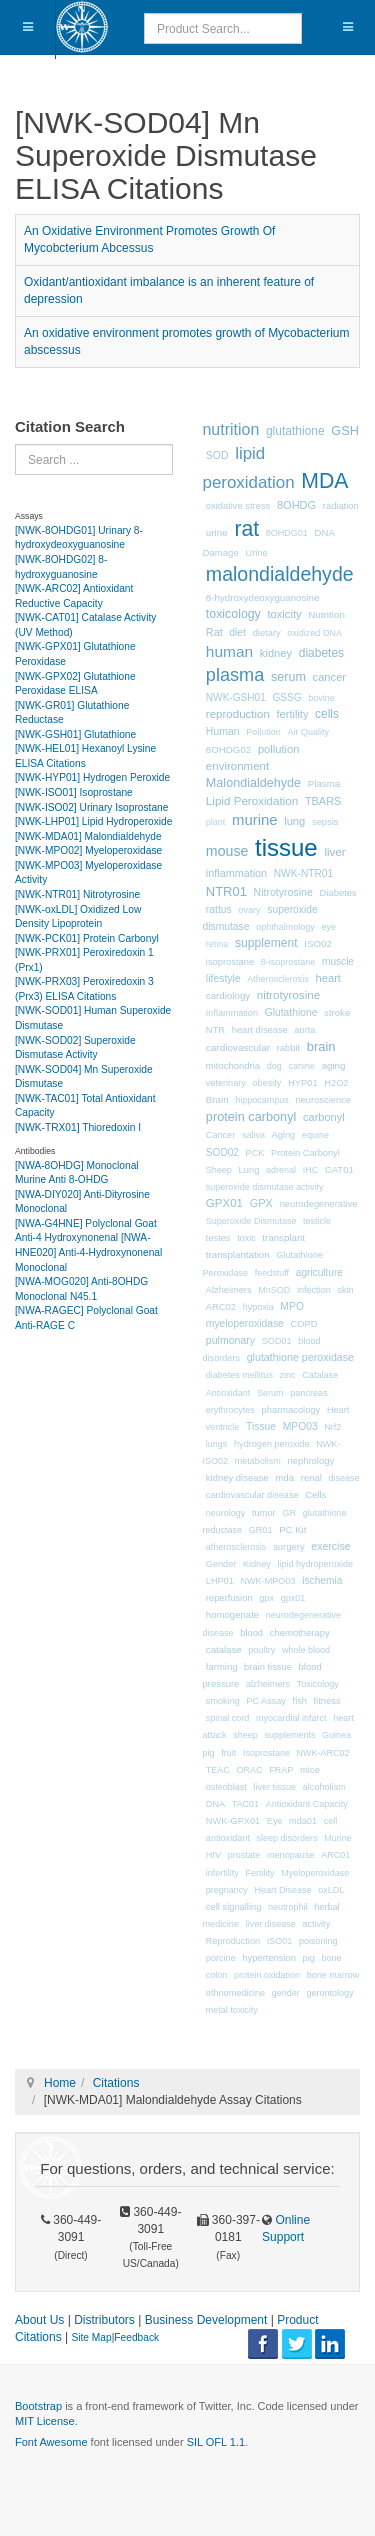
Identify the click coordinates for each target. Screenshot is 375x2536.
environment (237, 766)
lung (294, 821)
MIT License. (46, 2421)
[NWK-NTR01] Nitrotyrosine (77, 894)
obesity (267, 1083)
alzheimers (268, 1684)
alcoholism (324, 1787)
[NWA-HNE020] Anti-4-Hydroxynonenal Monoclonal (88, 1252)
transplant (283, 1237)
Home (60, 2083)
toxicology (233, 614)
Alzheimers (229, 1290)
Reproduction (233, 1941)
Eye (275, 1821)
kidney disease (237, 1477)
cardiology (228, 995)
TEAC (218, 1770)
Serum (270, 1393)
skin (345, 1290)
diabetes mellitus (239, 1375)
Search (15, 444)
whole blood (306, 1650)
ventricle (223, 1427)
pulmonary (230, 1340)
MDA (324, 481)
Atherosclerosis (278, 979)
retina (217, 944)
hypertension (269, 1958)
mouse (227, 851)
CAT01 (339, 1169)
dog (274, 1066)
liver (334, 851)
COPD (303, 1324)
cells (327, 714)
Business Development (206, 2320)
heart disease (260, 1030)
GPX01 (224, 1203)
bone (331, 1958)
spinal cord (228, 1718)
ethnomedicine (235, 1993)
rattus (219, 909)
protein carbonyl (251, 1116)
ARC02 (221, 1307)
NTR (215, 1030)
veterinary (226, 1083)
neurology (226, 1513)
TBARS (323, 801)
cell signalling (234, 1907)
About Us (39, 2320)
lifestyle (223, 978)
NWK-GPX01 (233, 1821)
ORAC (250, 1770)
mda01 (303, 1821)
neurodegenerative (319, 1204)
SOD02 (222, 1152)
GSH (345, 430)
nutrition (231, 429)
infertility (222, 1873)
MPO (292, 1306)
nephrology (310, 1460)
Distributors (104, 2320)
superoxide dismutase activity (265, 1187)
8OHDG (296, 505)
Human (223, 731)
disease (343, 1478)
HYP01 (303, 1083)
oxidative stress (238, 506)
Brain (217, 1099)
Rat (214, 632)
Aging (284, 1135)
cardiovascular (238, 1047)
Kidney (257, 1564)
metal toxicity (232, 2010)
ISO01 (280, 1941)
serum (288, 677)
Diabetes (337, 892)
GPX (261, 1203)
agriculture (319, 1272)
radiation (341, 506)
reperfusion (229, 1598)
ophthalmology (285, 927)
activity (316, 1924)
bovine (321, 698)
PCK (255, 1153)
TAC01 (245, 1804)
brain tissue (268, 1667)
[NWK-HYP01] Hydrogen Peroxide (92, 777)
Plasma (324, 783)
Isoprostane (266, 1753)
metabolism (258, 1461)
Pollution (263, 732)
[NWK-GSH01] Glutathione (75, 734)
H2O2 (336, 1083)
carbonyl (324, 1117)
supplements (289, 1735)
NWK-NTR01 (303, 873)
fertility (293, 714)
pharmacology (291, 1410)
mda (284, 1477)
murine (254, 820)
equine (315, 1135)
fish (300, 1701)
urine (217, 532)
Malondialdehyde (253, 783)
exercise (330, 1546)
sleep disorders (287, 1838)
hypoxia (258, 1307)
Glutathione (291, 1012)
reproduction (238, 714)
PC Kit (292, 1529)
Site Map (91, 2337)
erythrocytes (230, 1410)
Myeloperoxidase (315, 1873)
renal (311, 1477)
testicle (317, 1221)
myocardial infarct (291, 1718)
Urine (256, 553)
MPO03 (300, 1426)
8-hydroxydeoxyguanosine (262, 597)
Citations (116, 2083)
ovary (249, 910)
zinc (288, 1375)
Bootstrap (38, 2406)
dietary (267, 633)
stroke (337, 1012)
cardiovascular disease (252, 1495)
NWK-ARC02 (323, 1753)
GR (289, 1513)
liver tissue (275, 1787)
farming (222, 1666)
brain (321, 1046)
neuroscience (323, 1100)
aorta (305, 1030)
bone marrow (333, 1975)
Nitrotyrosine (283, 892)
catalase (224, 1649)
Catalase (320, 1375)
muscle (338, 961)
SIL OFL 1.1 (216, 2442)
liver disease (271, 1924)
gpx (266, 1598)
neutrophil (288, 1907)
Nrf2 (332, 1427)
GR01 (261, 1530)
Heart (338, 1410)
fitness (326, 1700)
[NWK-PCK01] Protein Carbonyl (87, 938)
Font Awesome (51, 2442)
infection (314, 1290)
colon (217, 1975)
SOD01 (277, 1341)
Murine (338, 1838)
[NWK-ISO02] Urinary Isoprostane (91, 807)
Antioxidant (228, 1393)
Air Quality (308, 732)
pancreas (308, 1393)
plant (216, 822)
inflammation (236, 873)
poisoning (318, 1941)
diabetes (321, 653)
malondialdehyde (280, 574)
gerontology (329, 1993)
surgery (289, 1546)
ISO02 (318, 943)
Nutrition (326, 614)
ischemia (322, 1580)
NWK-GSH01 (236, 697)
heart (328, 978)
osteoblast (226, 1787)
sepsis (325, 822)
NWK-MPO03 (267, 1581)
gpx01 (293, 1598)
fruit (228, 1753)
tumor (264, 1513)
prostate (244, 1855)
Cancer (220, 1135)
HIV (213, 1855)
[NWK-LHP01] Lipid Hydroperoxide (93, 821)
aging (334, 1065)
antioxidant (228, 1838)
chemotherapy (300, 1632)
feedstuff (272, 1273)
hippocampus (262, 1100)
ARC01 (335, 1855)
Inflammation (232, 1013)
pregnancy (227, 1890)
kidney (276, 653)
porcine (221, 1958)
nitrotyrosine (288, 994)
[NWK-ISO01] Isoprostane (74, 792)
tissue (286, 847)
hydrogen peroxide (271, 1444)
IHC (311, 1170)
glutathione (295, 431)
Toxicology (318, 1684)
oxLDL (331, 1890)
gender (286, 1993)
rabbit (288, 1048)
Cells (315, 1494)
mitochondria (233, 1065)
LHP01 (220, 1581)
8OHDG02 (228, 749)
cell (331, 1821)
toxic (246, 1238)
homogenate (232, 1614)
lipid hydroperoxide (315, 1564)
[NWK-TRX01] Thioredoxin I (78, 1127)
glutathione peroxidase (300, 1357)
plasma (235, 675)
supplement (266, 943)
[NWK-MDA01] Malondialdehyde (88, 836)
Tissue (261, 1426)
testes (218, 1238)
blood (251, 1633)
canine (301, 1066)
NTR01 (226, 891)
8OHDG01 (287, 533)
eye (328, 927)
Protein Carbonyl (305, 1153)
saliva (253, 1135)
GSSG (286, 697)
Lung (249, 1170)
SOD (217, 455)
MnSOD (274, 1290)
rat (246, 529)
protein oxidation (267, 1975)
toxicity (284, 614)
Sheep (219, 1170)
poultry (261, 1650)
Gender (221, 1564)
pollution (279, 749)
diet (237, 632)
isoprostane (230, 962)
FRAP (281, 1770)
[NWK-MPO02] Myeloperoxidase (88, 850)
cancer (330, 677)
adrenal (281, 1170)
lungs (217, 1444)
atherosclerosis (236, 1547)
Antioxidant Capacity (307, 1804)
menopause (291, 1855)
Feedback (136, 2337)
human (229, 651)
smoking (223, 1701)
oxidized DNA (314, 633)
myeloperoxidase (245, 1323)
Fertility (260, 1873)
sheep (245, 1735)
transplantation (238, 1254)
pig (309, 1958)
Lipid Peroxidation (252, 800)
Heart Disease (283, 1890)
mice (310, 1769)
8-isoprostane (288, 962)
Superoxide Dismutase (251, 1221)
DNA (215, 1804)
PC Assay (266, 1701)
